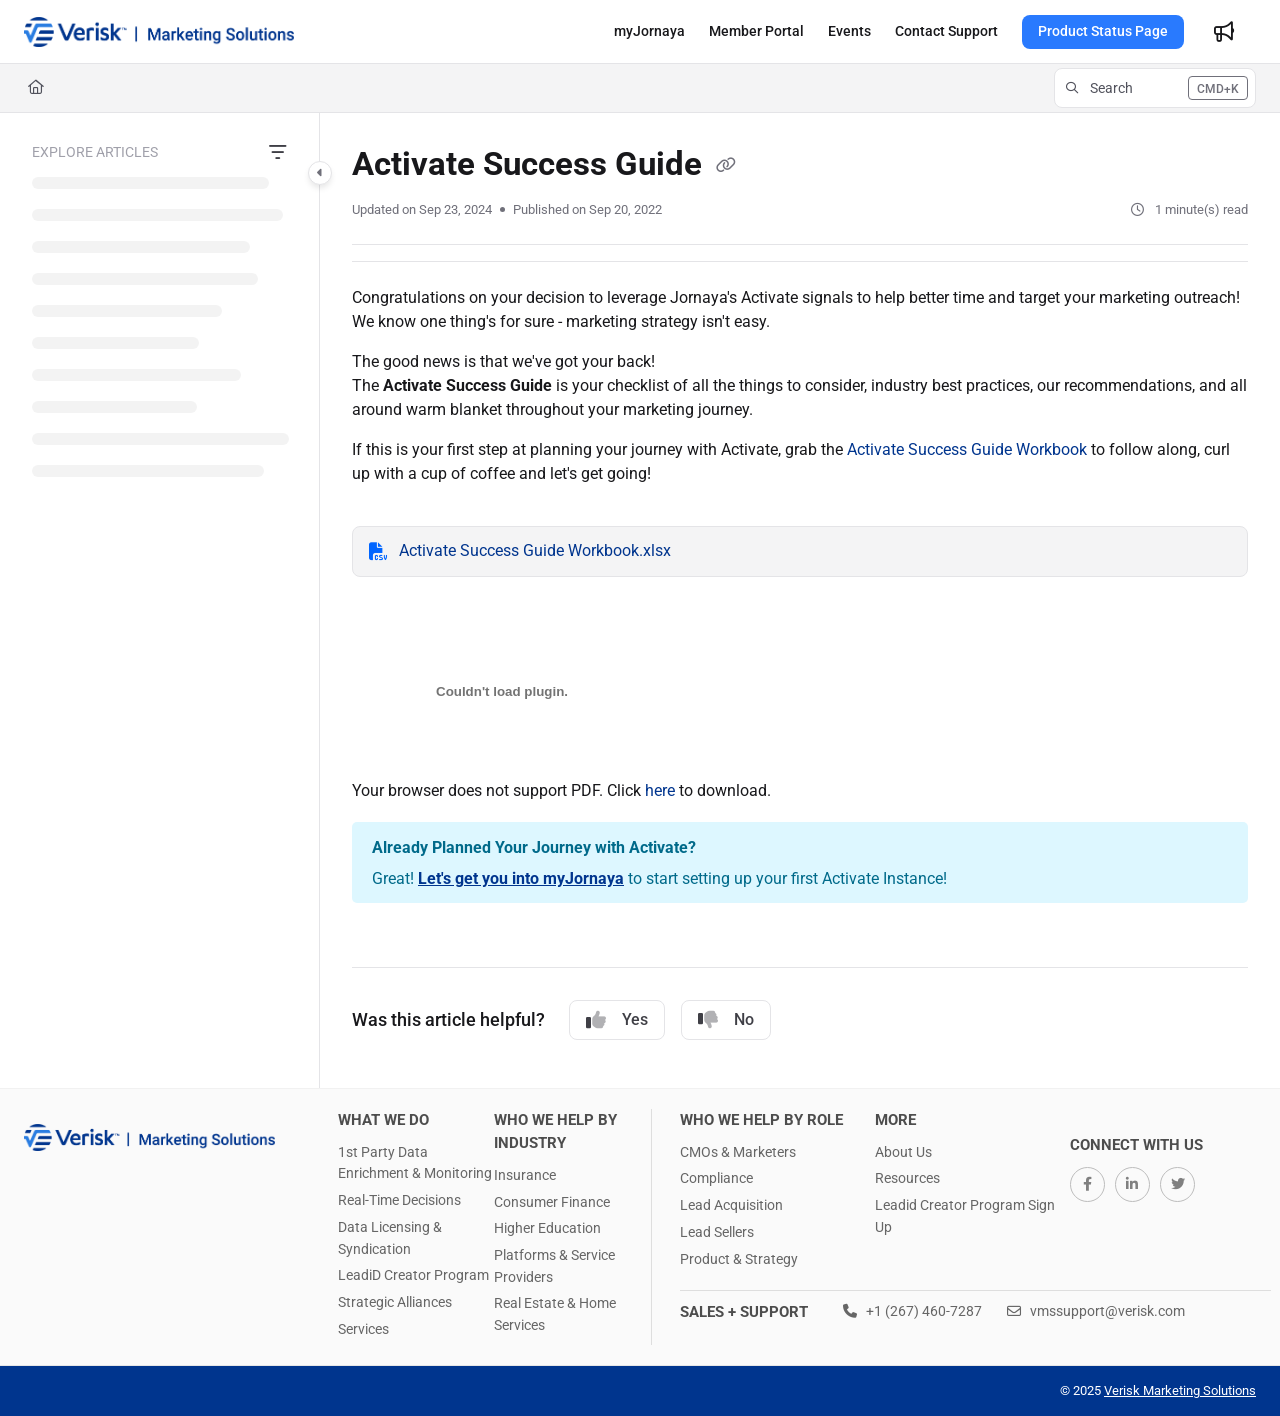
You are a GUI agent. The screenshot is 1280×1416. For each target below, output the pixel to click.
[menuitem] (649, 32)
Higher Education (547, 1228)
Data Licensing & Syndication (390, 1238)
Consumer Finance (552, 1202)
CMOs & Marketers (738, 1152)
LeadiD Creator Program (413, 1275)
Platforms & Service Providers (554, 1266)
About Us (903, 1152)
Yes (617, 1020)
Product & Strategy (739, 1259)
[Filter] (278, 153)
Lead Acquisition (731, 1205)
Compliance (716, 1178)
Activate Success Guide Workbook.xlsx (535, 550)
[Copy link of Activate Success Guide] (726, 166)
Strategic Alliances (395, 1302)
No (726, 1020)
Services (363, 1329)
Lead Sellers (717, 1232)
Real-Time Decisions (399, 1200)
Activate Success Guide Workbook (967, 449)
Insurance (525, 1175)
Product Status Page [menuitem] (1103, 31)
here (660, 790)
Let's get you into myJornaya (521, 878)
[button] (159, 31)
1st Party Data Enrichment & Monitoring (415, 1163)
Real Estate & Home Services (555, 1314)
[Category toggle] (320, 173)
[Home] (36, 88)
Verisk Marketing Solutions (1180, 1390)
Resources (907, 1178)
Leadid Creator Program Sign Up (965, 1216)
